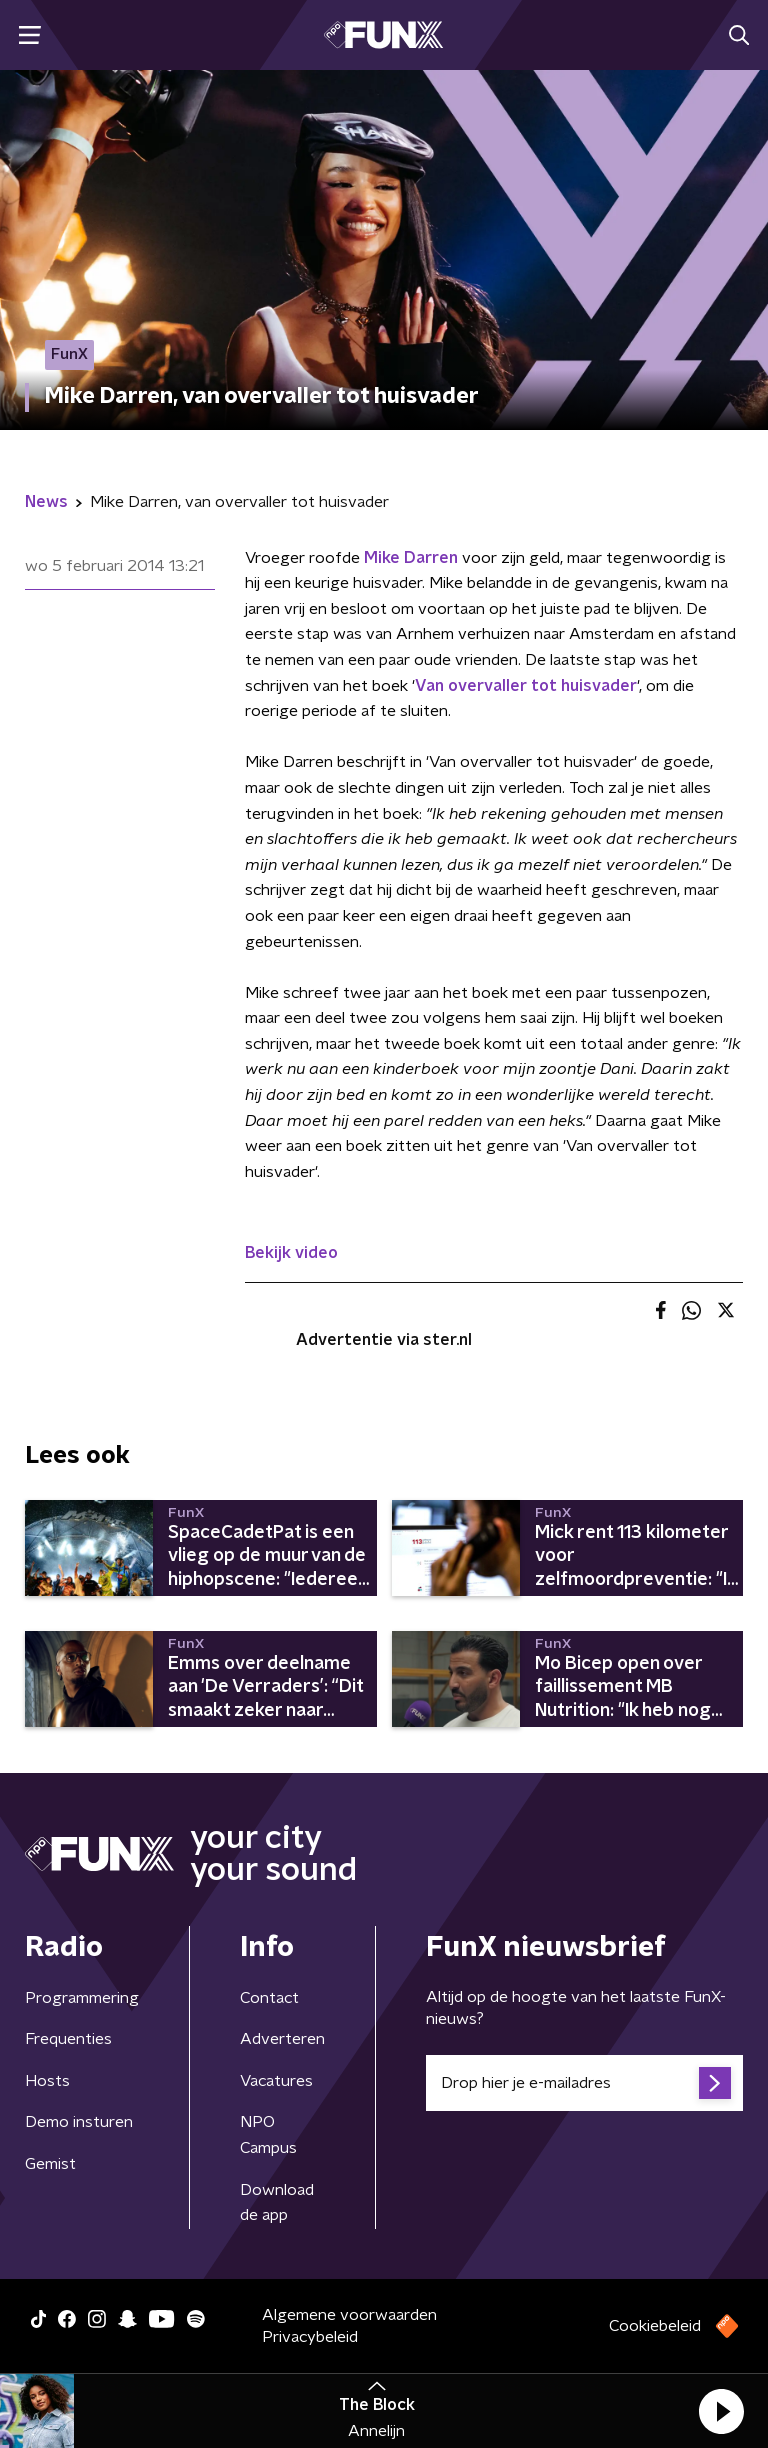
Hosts (47, 2081)
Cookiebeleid (655, 2326)
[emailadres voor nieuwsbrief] (584, 2083)
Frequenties (68, 2039)
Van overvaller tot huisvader (526, 686)
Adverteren (282, 2039)
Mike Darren (411, 558)
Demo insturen (79, 2122)
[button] (721, 2411)
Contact (269, 1998)
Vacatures (276, 2081)
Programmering (82, 1998)
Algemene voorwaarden (349, 2315)
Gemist (50, 2164)
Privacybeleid (310, 2337)
